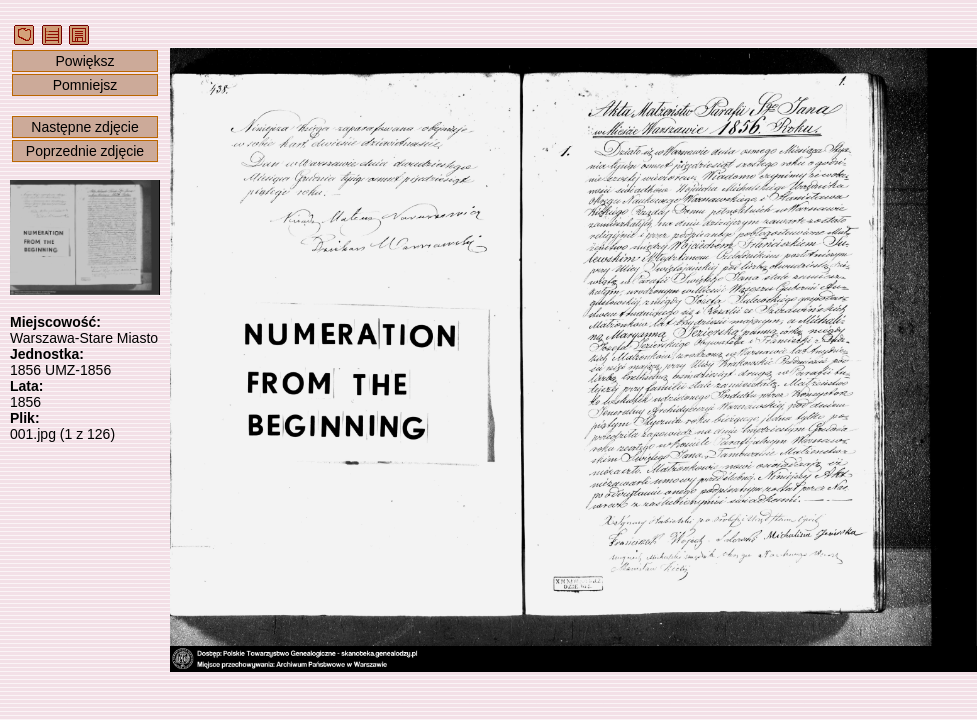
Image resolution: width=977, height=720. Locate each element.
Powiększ (84, 61)
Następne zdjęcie (84, 127)
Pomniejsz (85, 85)
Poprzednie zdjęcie (85, 151)
